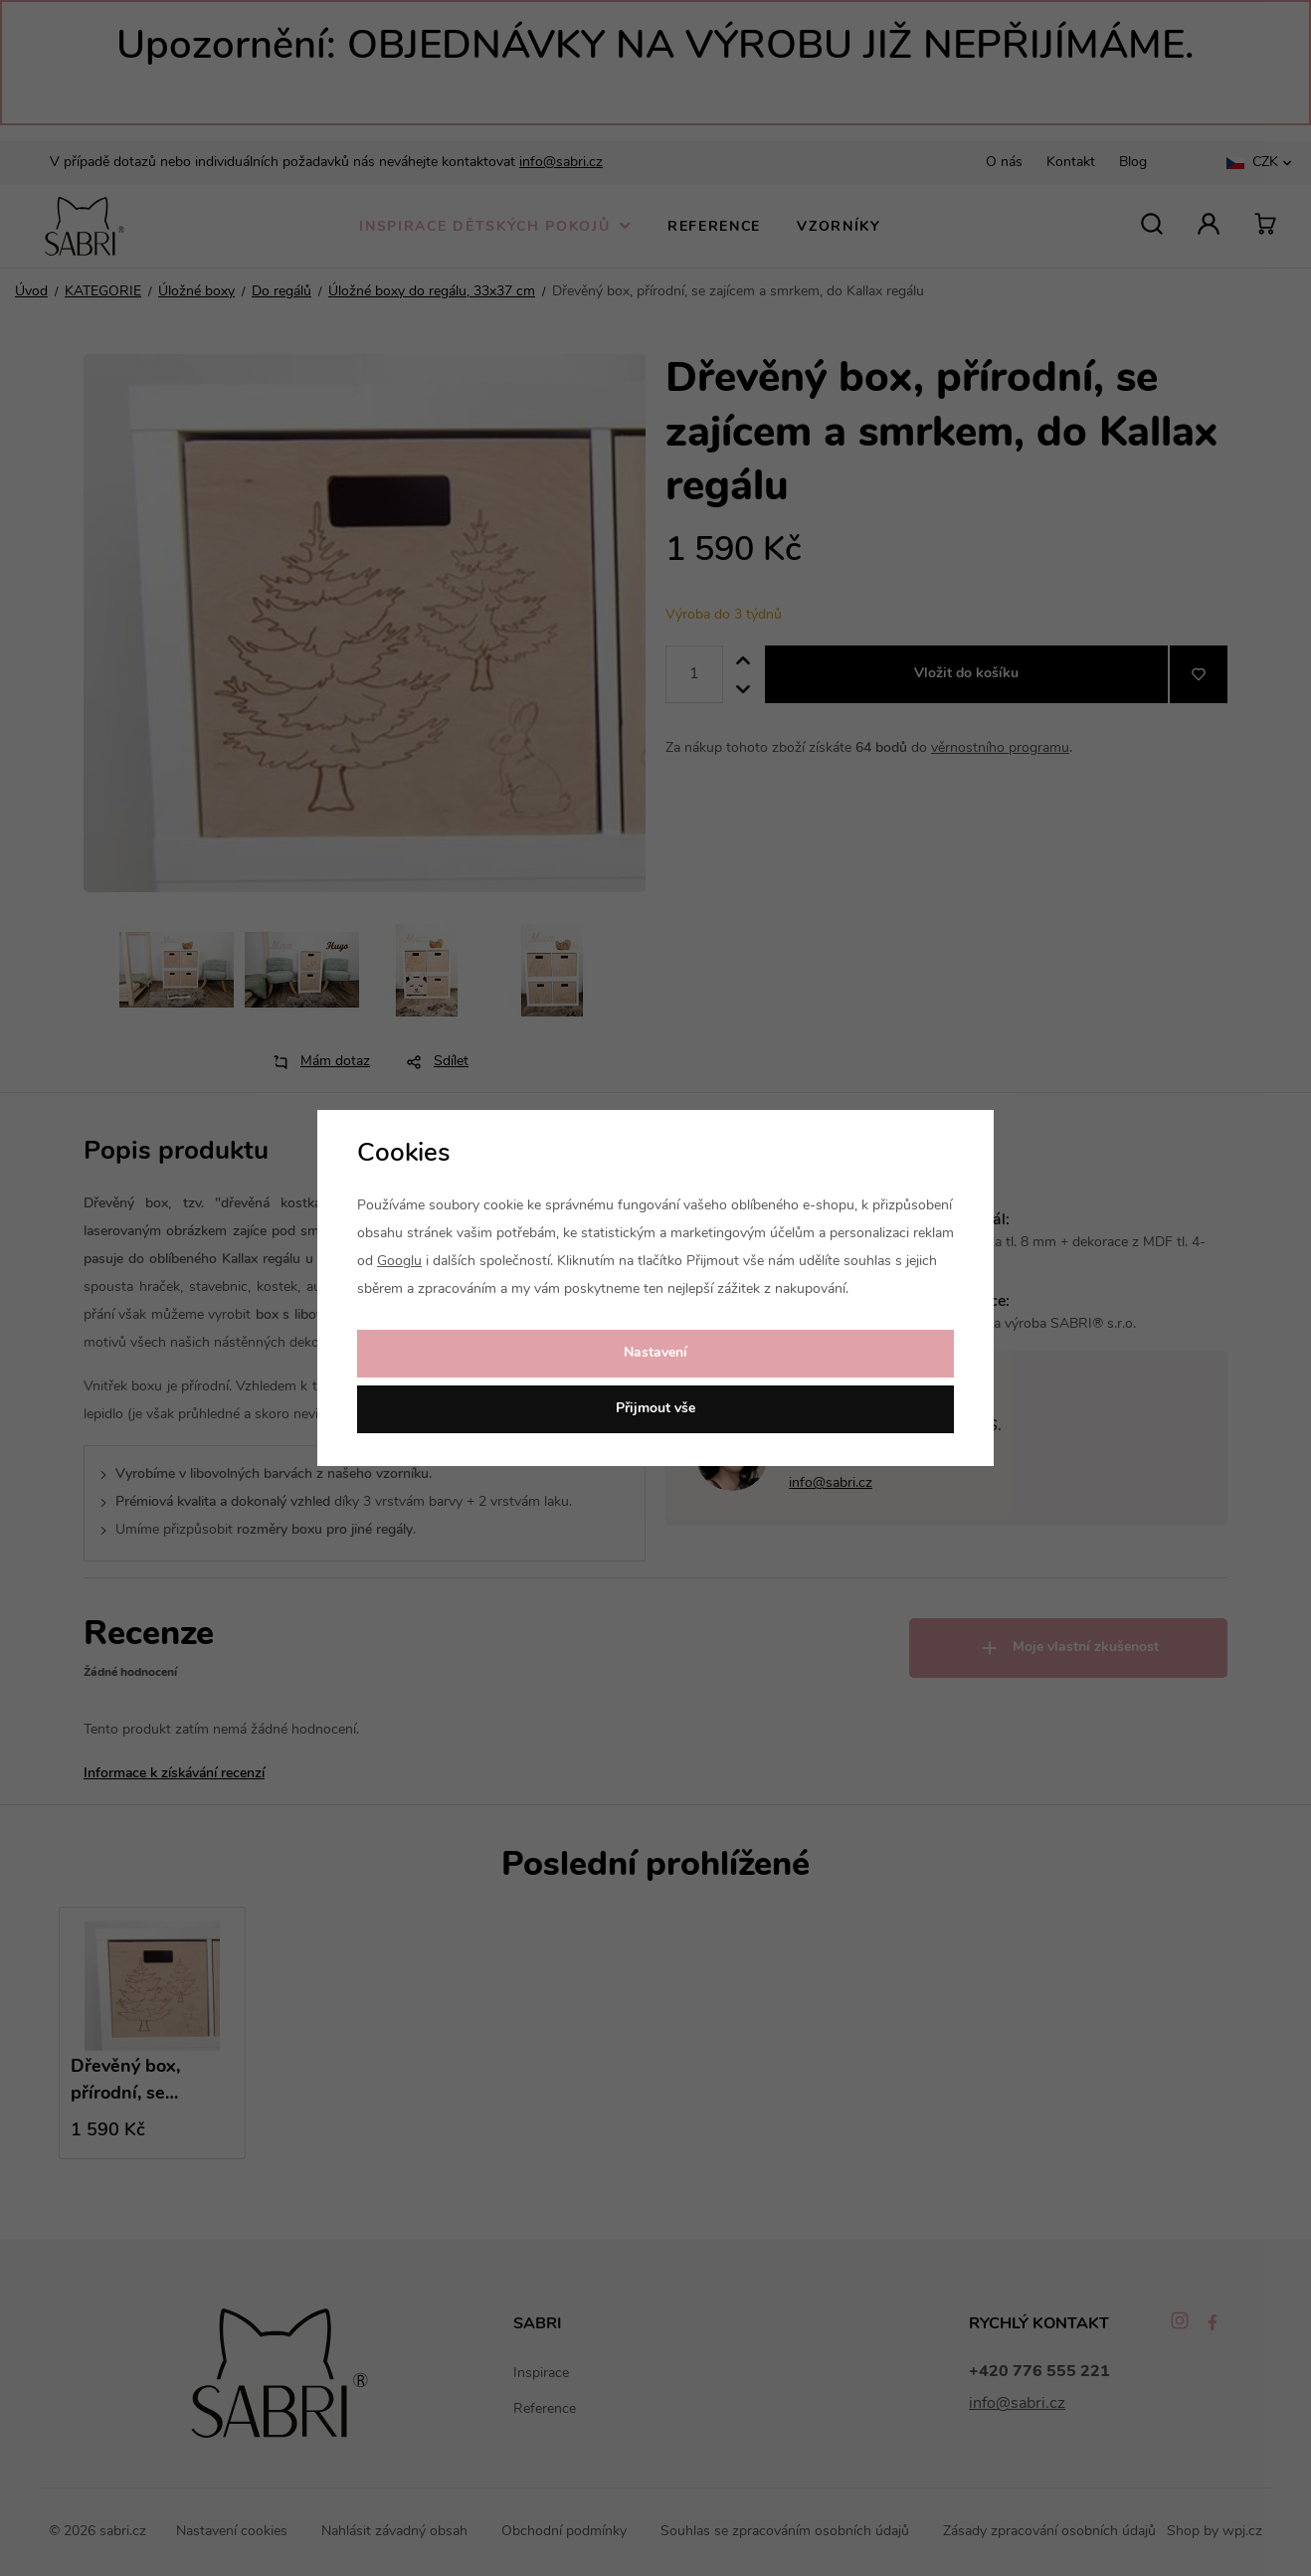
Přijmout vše (655, 1408)
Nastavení (655, 1353)
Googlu (399, 1261)
